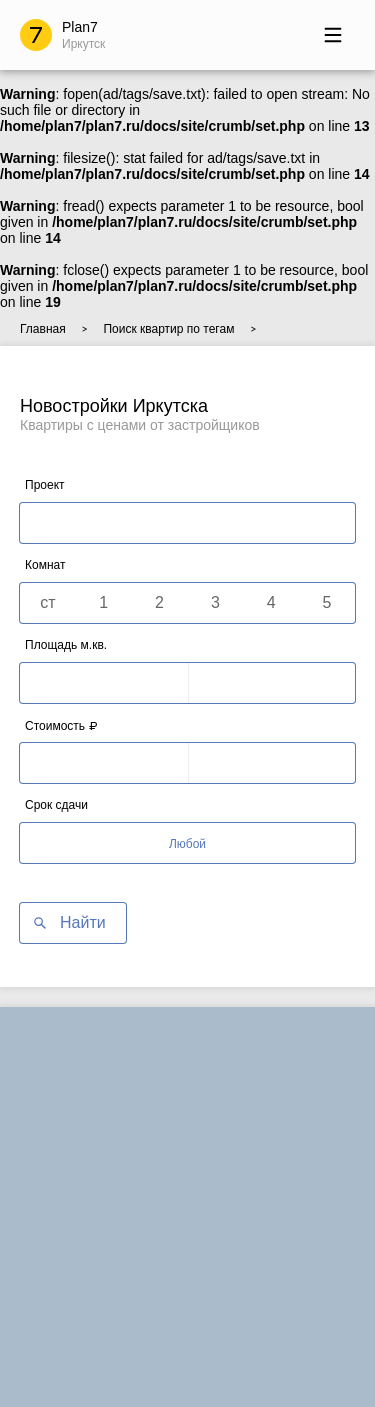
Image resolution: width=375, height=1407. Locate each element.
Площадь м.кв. (66, 645)
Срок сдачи (56, 805)
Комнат (45, 565)
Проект (45, 485)
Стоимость (61, 725)
